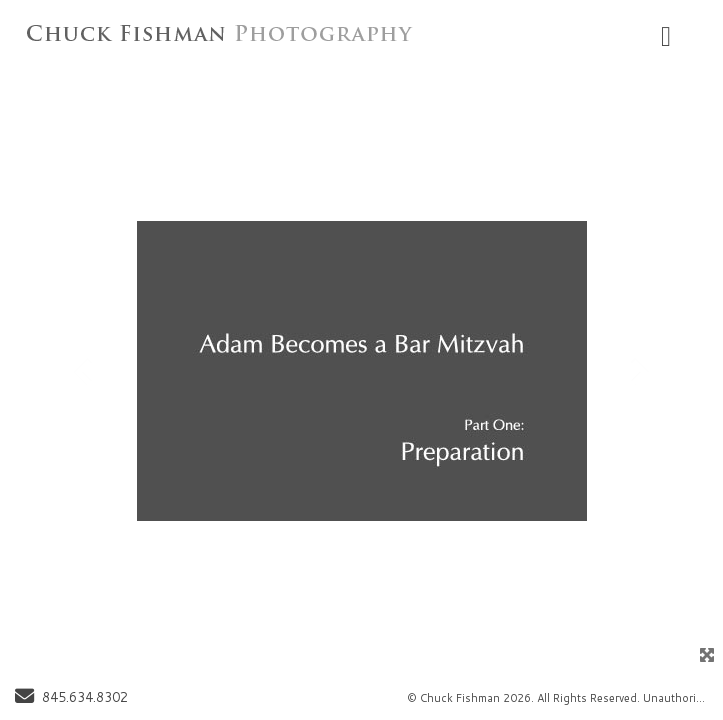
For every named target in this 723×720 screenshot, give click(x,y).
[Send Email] (24, 698)
